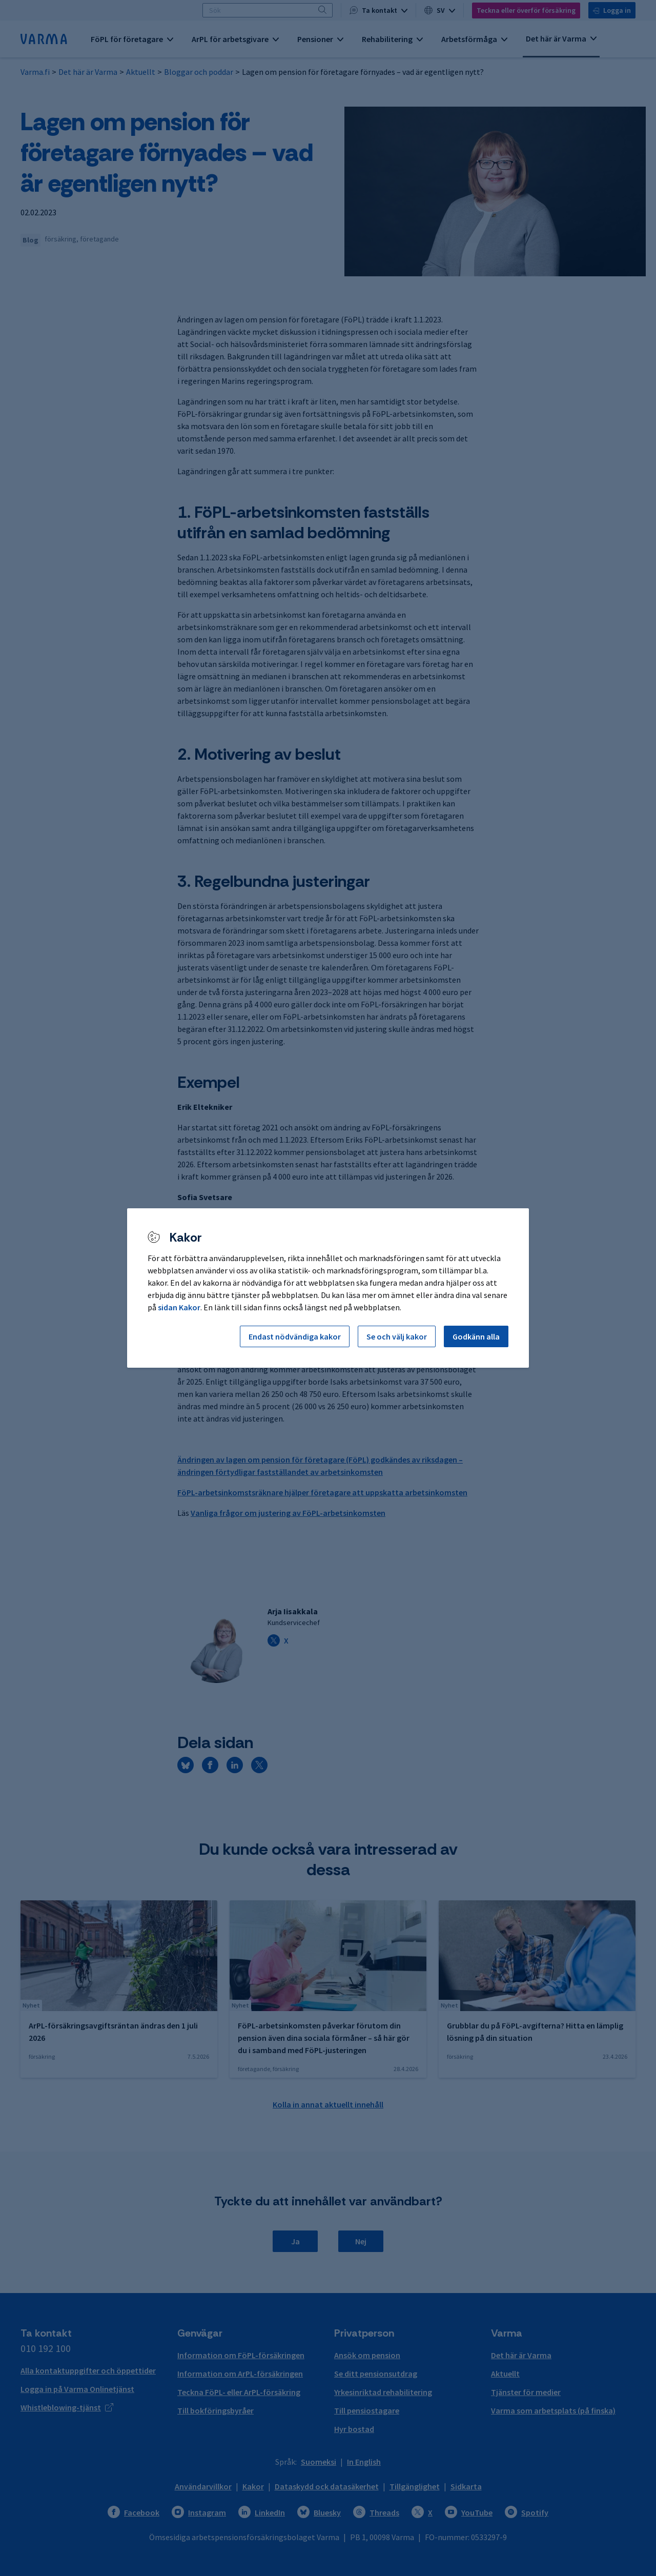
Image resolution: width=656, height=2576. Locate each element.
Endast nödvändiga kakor (295, 1336)
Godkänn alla (476, 1336)
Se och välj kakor (396, 1336)
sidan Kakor (179, 1307)
